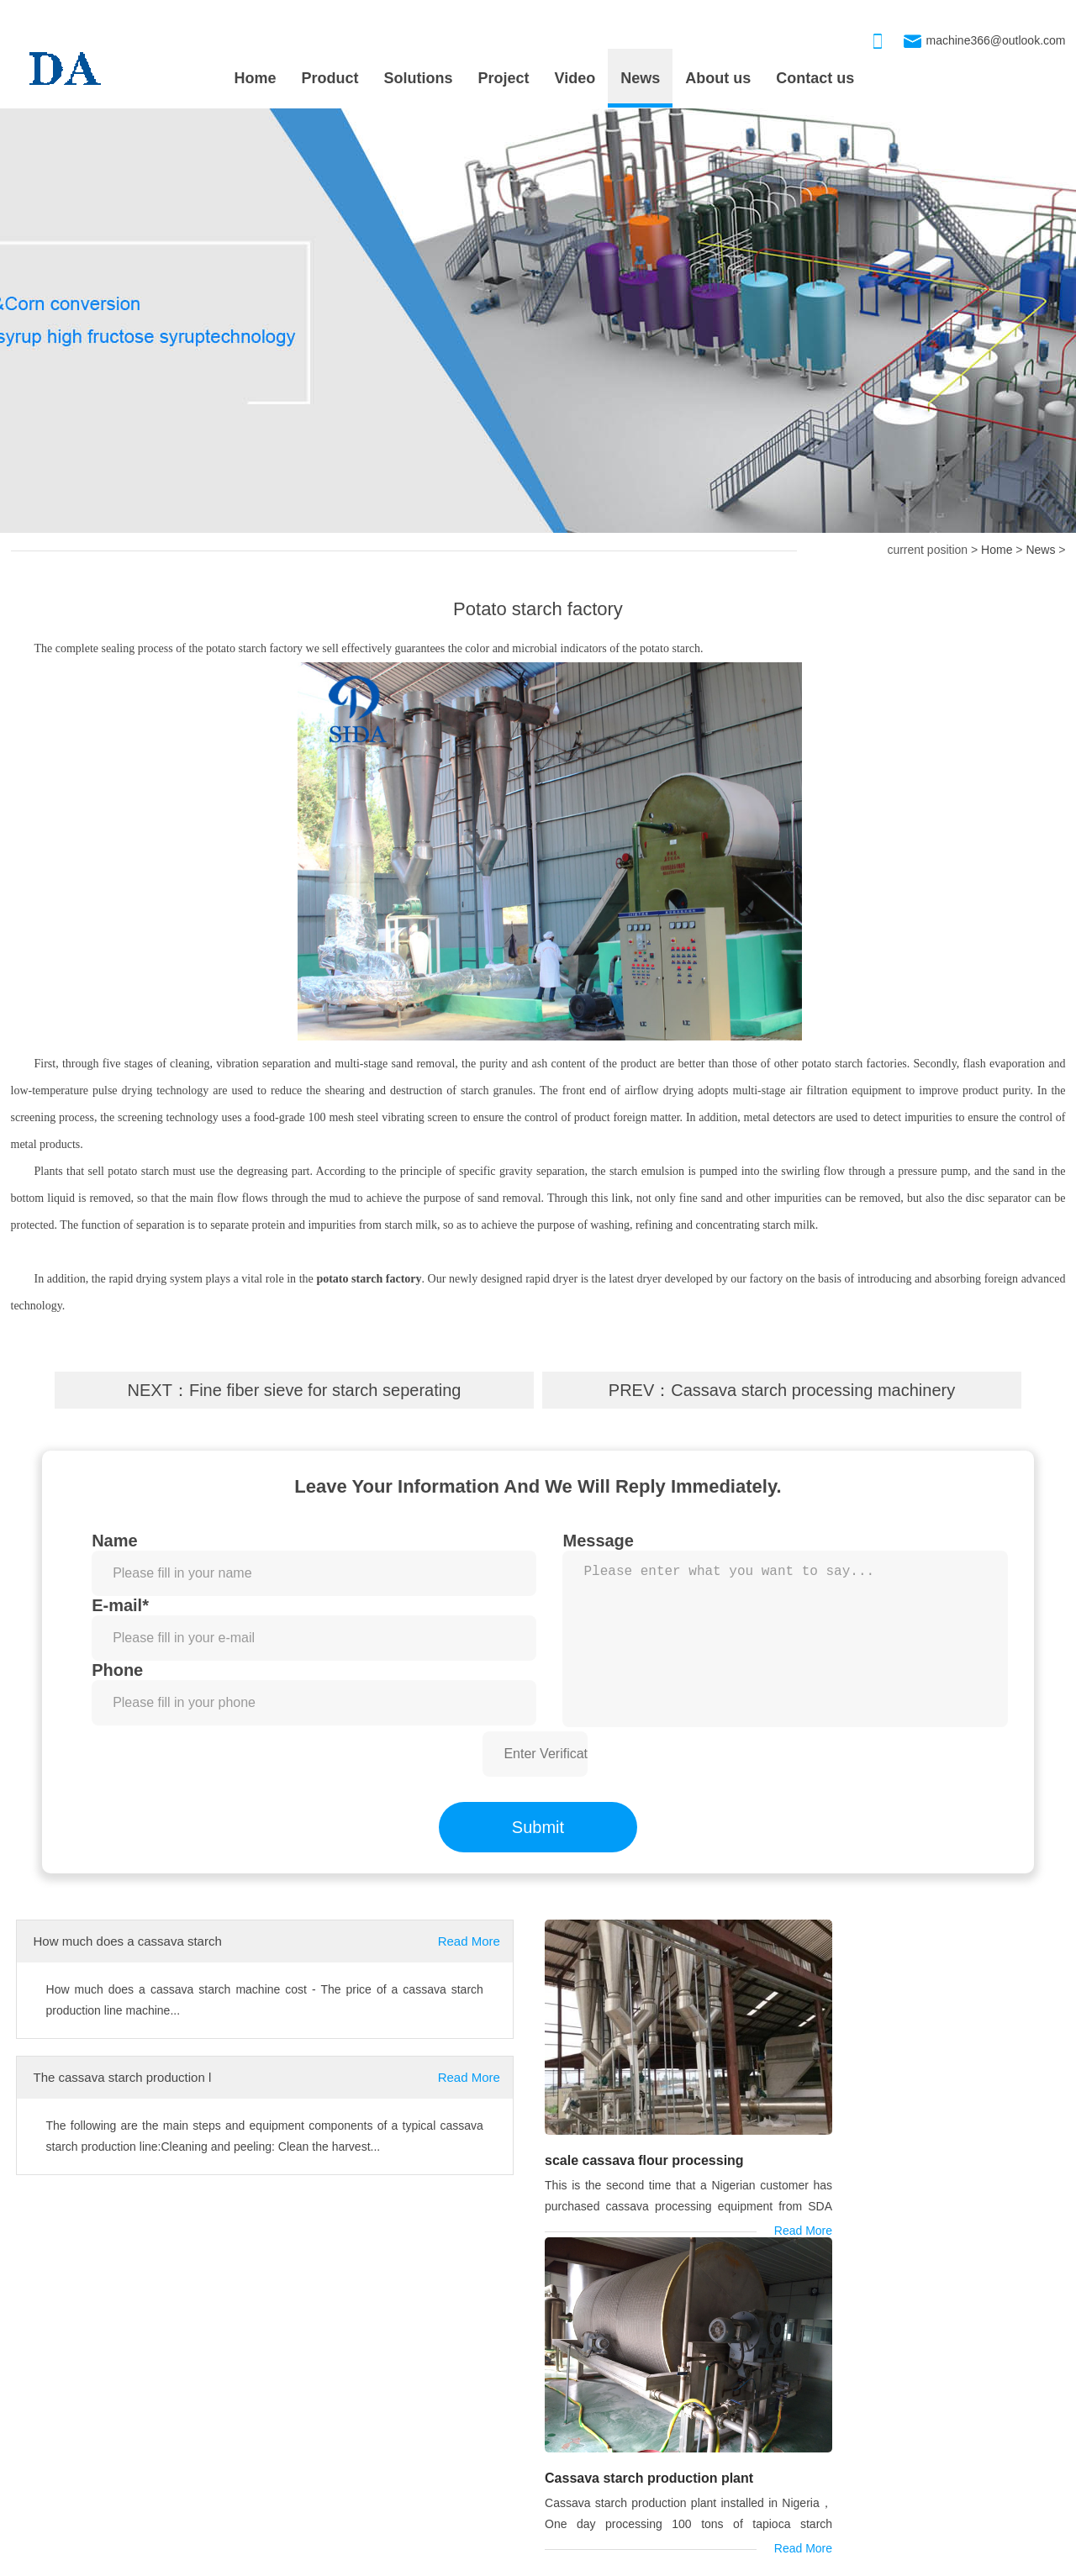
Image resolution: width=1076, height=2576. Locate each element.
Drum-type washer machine (574, 2418)
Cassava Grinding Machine (573, 2485)
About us (718, 78)
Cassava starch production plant (911, 2135)
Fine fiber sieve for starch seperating (325, 1390)
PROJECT (50, 2377)
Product (330, 78)
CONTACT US (909, 2377)
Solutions (418, 78)
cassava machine (231, 2288)
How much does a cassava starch (128, 1941)
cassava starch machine (83, 2288)
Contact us (815, 78)
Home (256, 78)
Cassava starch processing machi (590, 2451)
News (640, 78)
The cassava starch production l (123, 2077)
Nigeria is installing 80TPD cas (91, 2485)
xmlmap (541, 2560)
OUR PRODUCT (547, 2377)
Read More (469, 1941)
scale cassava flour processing (642, 2134)
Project (504, 78)
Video (575, 78)
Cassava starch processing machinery (813, 1390)
